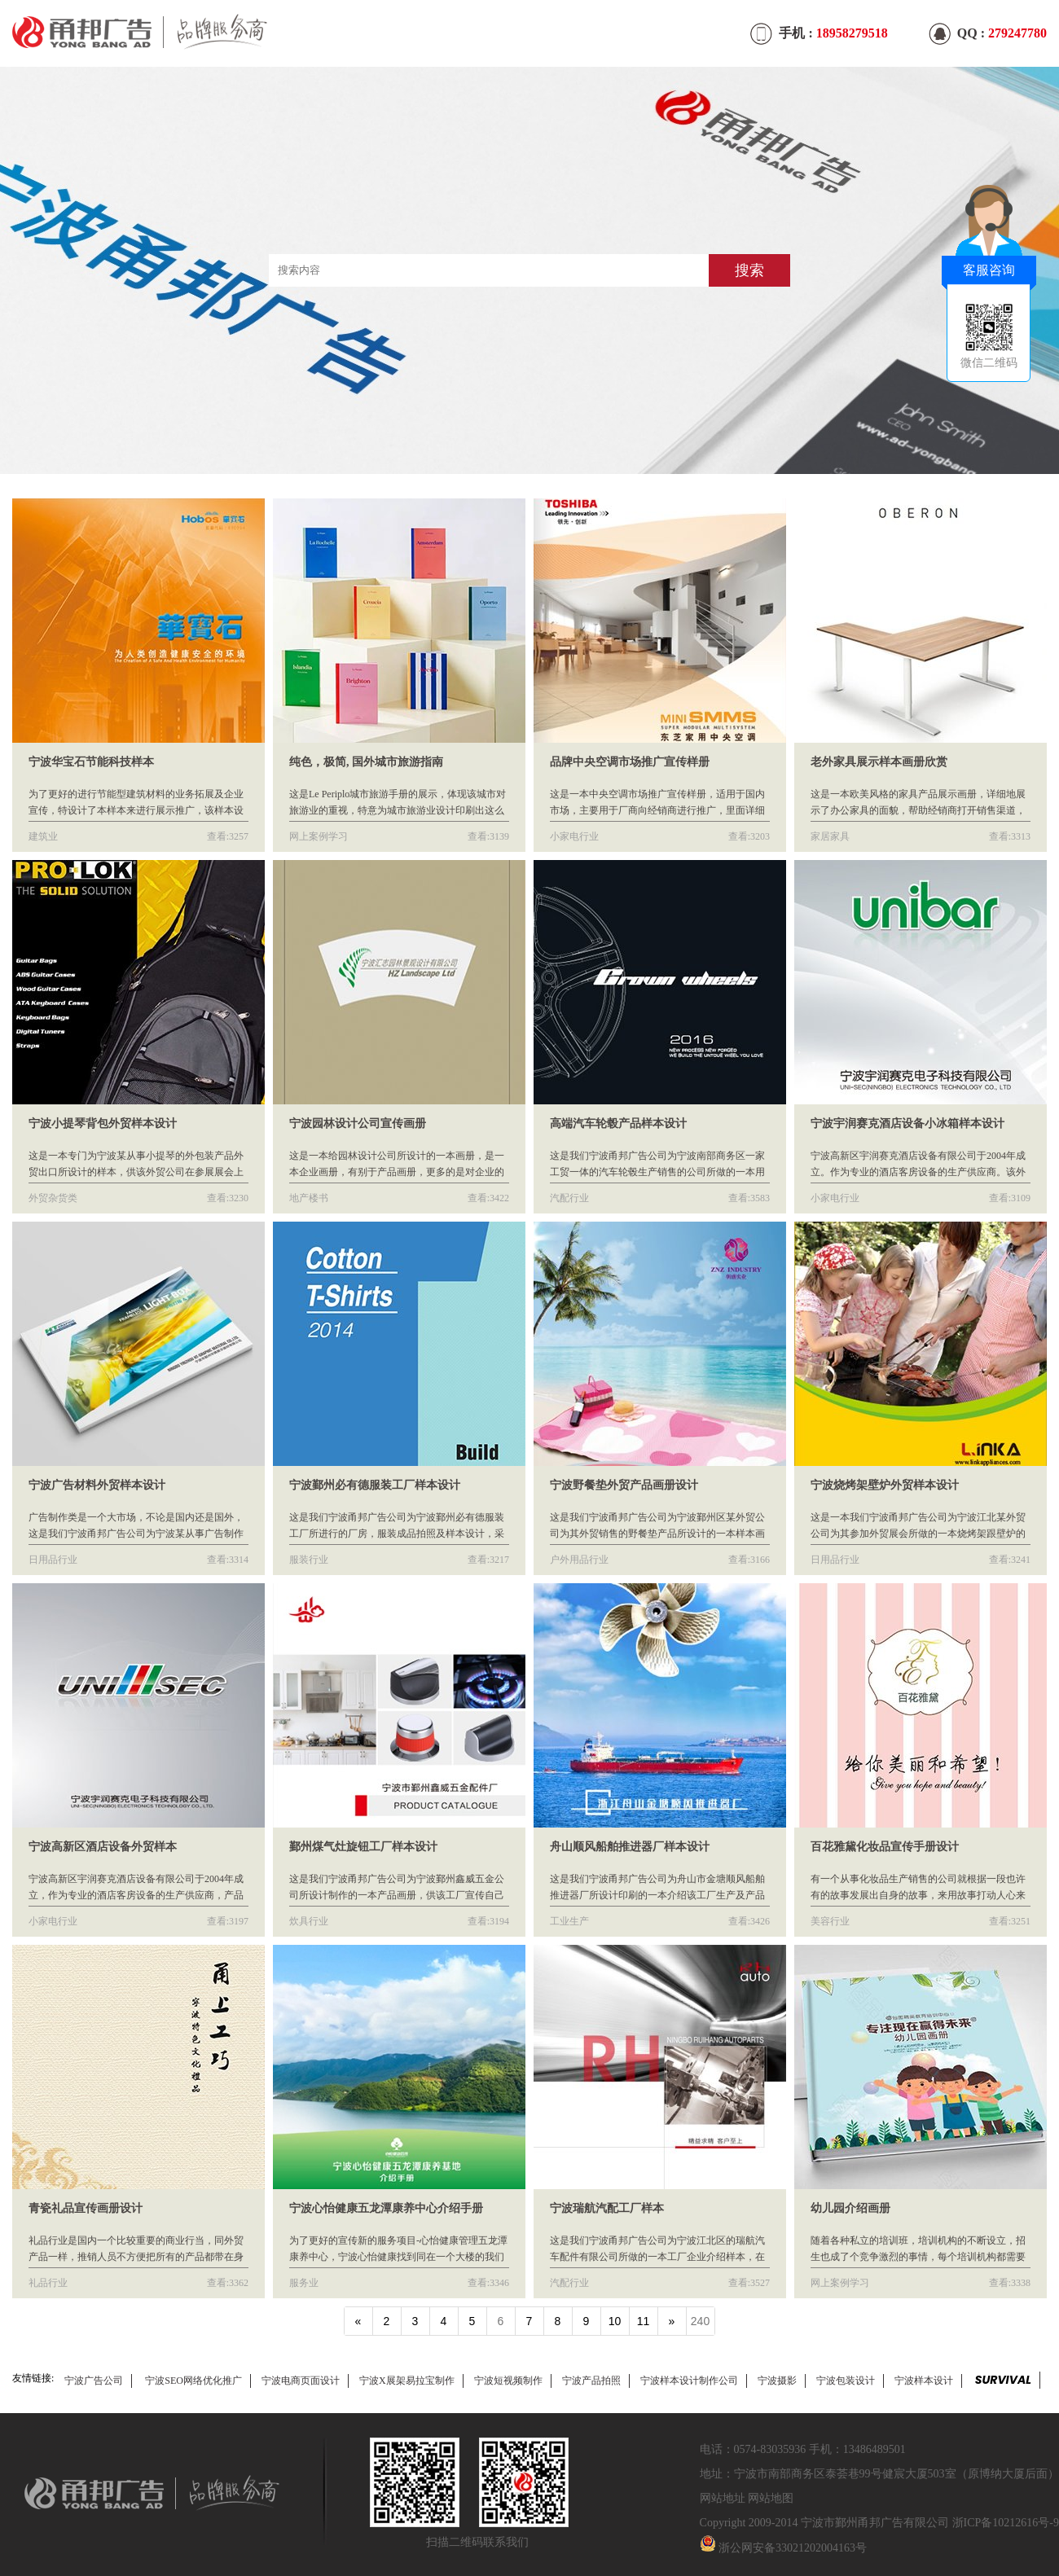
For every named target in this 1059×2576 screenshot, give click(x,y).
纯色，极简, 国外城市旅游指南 (366, 762)
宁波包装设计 (845, 2380)
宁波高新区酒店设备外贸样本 (103, 1847)
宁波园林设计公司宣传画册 (357, 1123)
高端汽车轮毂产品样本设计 (618, 1123)
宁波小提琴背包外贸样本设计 (103, 1123)
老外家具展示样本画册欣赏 (879, 762)
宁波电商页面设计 (300, 2380)
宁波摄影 (777, 2380)
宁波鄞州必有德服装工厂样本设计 (374, 1485)
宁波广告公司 (93, 2380)
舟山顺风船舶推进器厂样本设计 (630, 1847)
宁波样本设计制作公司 (689, 2380)
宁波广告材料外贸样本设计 (97, 1485)
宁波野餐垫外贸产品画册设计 (624, 1485)
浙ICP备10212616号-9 (1005, 2523)
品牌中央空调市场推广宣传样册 (630, 762)
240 (700, 2321)
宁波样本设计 (923, 2380)
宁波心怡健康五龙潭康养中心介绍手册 (386, 2208)
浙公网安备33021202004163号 (792, 2548)
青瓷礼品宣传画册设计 (86, 2208)
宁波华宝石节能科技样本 (91, 762)
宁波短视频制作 (508, 2380)
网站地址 (722, 2498)
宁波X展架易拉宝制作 (407, 2380)
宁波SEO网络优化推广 (193, 2380)
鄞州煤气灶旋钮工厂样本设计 (363, 1847)
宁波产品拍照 (591, 2380)
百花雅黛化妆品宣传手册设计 (885, 1847)
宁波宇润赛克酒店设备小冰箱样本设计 (907, 1123)
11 (643, 2321)
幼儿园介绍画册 (850, 2208)
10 (615, 2321)
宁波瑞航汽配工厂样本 (607, 2208)
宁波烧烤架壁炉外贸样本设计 (885, 1485)
